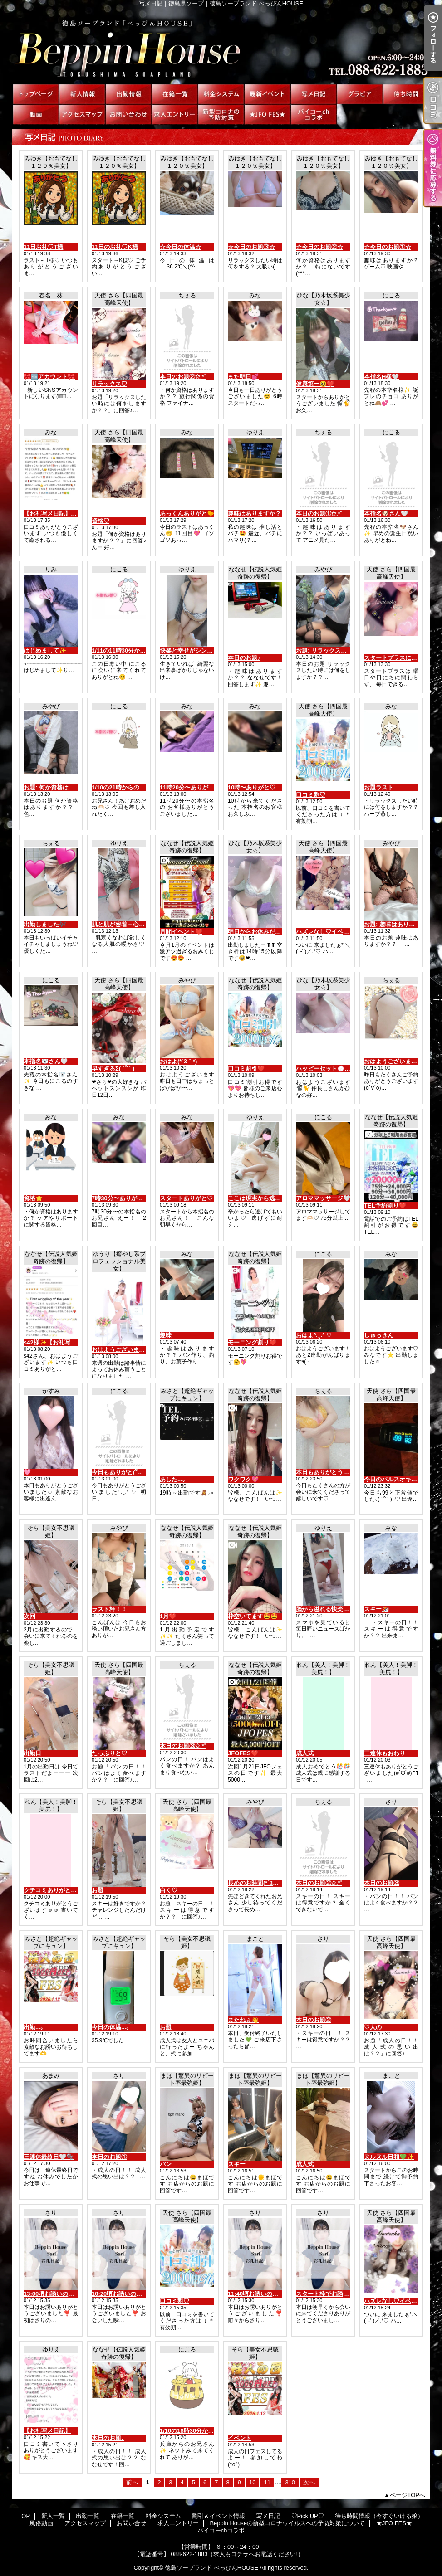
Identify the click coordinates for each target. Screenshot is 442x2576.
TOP (36, 94)
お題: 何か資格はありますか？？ (67, 787)
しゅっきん (378, 1335)
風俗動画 (36, 114)
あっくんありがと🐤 (187, 513)
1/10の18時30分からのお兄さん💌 (205, 2430)
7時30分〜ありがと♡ (120, 1198)
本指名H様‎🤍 (381, 376)
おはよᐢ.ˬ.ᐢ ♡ (314, 1335)
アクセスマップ (82, 114)
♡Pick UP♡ (360, 94)
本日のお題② (313, 2019)
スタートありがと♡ (186, 1198)
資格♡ (100, 520)
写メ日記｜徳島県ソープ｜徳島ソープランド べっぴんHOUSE (221, 45)
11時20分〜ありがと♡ (190, 787)
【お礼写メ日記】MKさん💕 (61, 513)
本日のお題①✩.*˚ (319, 513)
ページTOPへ (408, 2495)
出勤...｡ (34, 2027)
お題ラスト (378, 787)
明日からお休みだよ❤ (257, 931)
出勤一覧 (128, 94)
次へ (309, 2482)
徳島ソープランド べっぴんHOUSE (211, 2567)
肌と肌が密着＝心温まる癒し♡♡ (136, 924)
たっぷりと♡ (109, 1753)
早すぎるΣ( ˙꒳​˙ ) (113, 1068)
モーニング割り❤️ (252, 1342)
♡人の (373, 2027)
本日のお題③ (381, 1883)
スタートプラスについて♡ (399, 657)
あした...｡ (173, 1479)
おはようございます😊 (122, 1349)
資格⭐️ (33, 1198)
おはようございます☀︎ (393, 1061)
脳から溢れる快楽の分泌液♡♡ (337, 1609)
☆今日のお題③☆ (251, 246)
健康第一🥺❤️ (315, 383)
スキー (237, 2164)
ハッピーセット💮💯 (324, 1068)
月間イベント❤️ (181, 931)
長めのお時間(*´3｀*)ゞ (258, 1883)
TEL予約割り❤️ (385, 1205)
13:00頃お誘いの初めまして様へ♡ (69, 2293)
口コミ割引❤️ (246, 1068)
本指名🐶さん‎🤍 (386, 513)
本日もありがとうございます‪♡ (337, 1472)
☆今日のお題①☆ (387, 246)
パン (166, 2164)
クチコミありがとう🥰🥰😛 (61, 1890)
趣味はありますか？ (254, 513)
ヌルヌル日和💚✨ (389, 2156)
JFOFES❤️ (243, 1753)
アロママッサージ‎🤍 (323, 1198)
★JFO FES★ (267, 114)
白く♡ (168, 1890)
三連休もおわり (384, 1753)
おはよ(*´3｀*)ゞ (181, 1061)
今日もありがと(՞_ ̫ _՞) (122, 1472)
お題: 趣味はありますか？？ (401, 924)
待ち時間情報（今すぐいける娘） (406, 94)
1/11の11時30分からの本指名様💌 (137, 650)
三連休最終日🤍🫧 (49, 2156)
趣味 (166, 1335)
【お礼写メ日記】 (47, 2430)
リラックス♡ (109, 383)
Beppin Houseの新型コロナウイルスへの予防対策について (221, 114)
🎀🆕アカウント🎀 (49, 376)
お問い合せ (128, 114)
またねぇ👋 (243, 2019)
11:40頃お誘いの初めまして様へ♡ (273, 2293)
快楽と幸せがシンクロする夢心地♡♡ (210, 650)
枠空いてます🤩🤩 (253, 1616)
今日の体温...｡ (110, 2027)
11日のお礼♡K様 (115, 246)
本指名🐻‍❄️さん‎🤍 (46, 1061)
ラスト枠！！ (109, 1609)
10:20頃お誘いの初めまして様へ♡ (137, 2293)
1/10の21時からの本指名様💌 (131, 787)
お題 (97, 1890)
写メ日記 (313, 94)
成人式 (305, 1753)
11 (267, 2482)
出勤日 (32, 1753)
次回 (29, 1616)
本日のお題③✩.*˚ (183, 1746)
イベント (239, 2438)
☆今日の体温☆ (180, 246)
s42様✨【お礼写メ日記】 (59, 1342)
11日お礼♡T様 (43, 246)
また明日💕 (243, 376)
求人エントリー (175, 114)
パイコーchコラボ (313, 114)
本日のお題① (109, 2156)
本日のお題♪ (244, 657)
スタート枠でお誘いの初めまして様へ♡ (349, 2293)
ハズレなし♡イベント (325, 931)
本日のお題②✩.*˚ (183, 376)
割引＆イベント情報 (267, 94)
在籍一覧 (175, 94)
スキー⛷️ (376, 1609)
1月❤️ (168, 1616)
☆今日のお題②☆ (319, 246)
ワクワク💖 (243, 1479)
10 (252, 2482)
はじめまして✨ (45, 650)
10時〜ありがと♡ (251, 787)
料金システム (221, 94)
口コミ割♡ (310, 794)
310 (290, 2482)
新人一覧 (82, 94)
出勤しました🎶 (45, 924)
